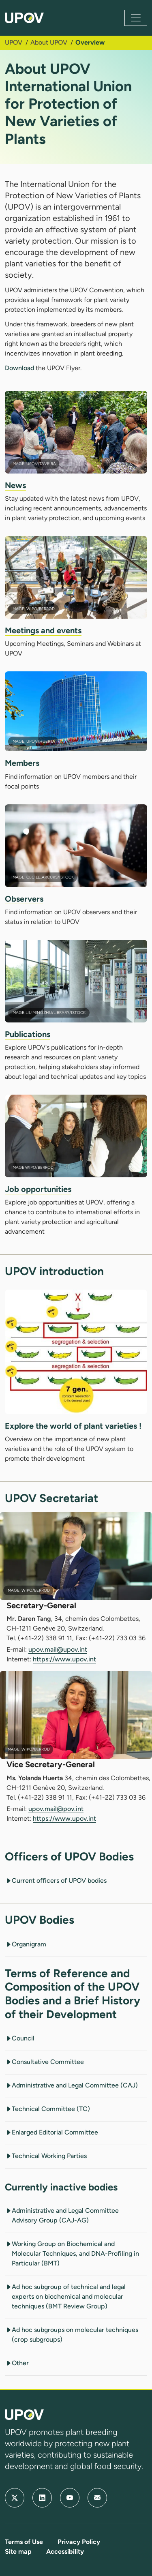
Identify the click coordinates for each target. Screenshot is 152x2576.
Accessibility (65, 2551)
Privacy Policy (79, 2542)
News (15, 485)
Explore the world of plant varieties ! (73, 1426)
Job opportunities (38, 1189)
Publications (27, 1034)
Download (20, 368)
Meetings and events (43, 630)
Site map (18, 2551)
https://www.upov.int (64, 1659)
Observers (24, 899)
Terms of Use (24, 2542)
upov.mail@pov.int (55, 1809)
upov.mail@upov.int (57, 1649)
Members (22, 763)
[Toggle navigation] (135, 18)
